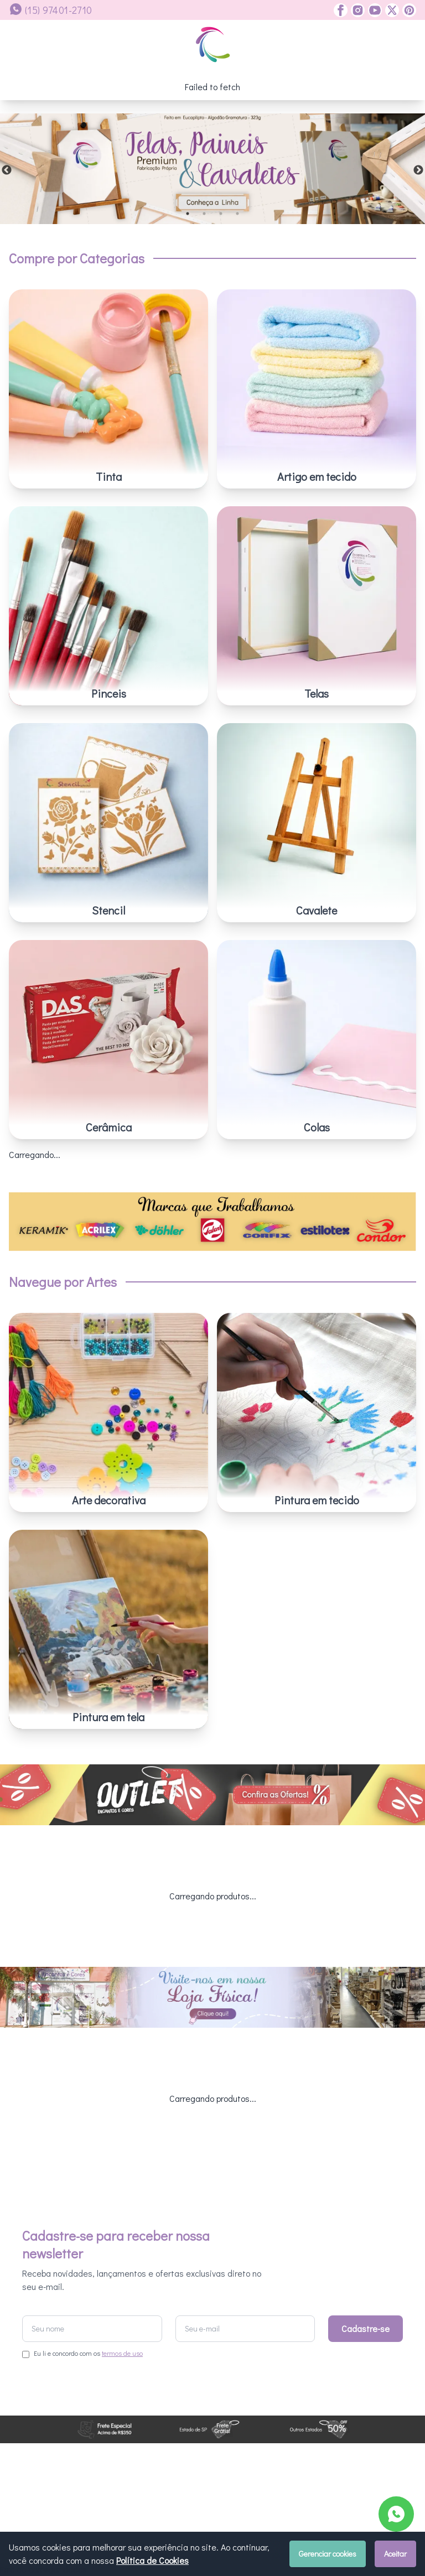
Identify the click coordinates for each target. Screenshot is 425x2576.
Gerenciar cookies (327, 2553)
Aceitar (395, 2553)
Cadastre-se (365, 2200)
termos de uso (122, 2224)
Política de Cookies (152, 2560)
